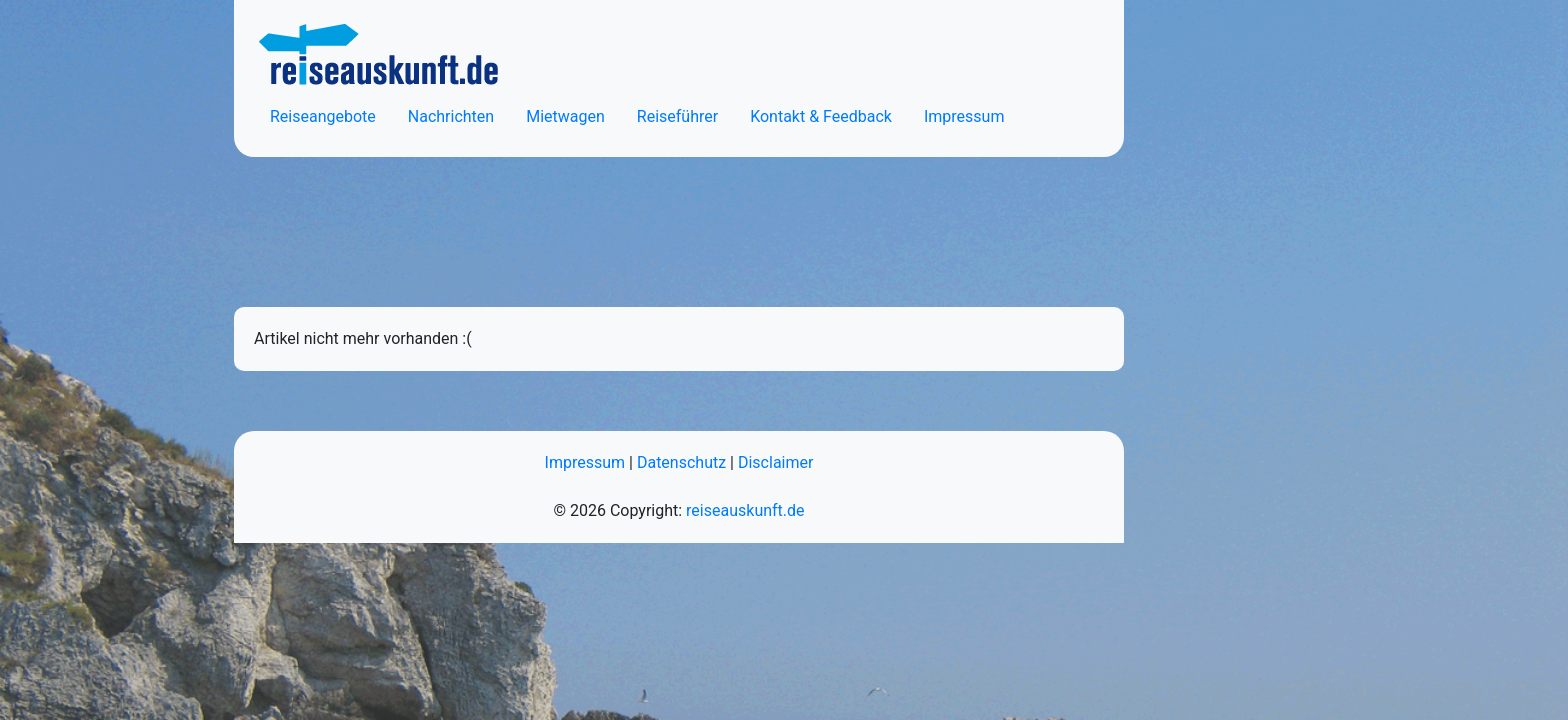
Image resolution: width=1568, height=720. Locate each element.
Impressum (964, 116)
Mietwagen (565, 116)
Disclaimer (775, 462)
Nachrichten (451, 116)
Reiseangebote (323, 116)
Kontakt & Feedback (821, 116)
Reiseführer (677, 116)
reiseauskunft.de (745, 510)
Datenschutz (681, 462)
